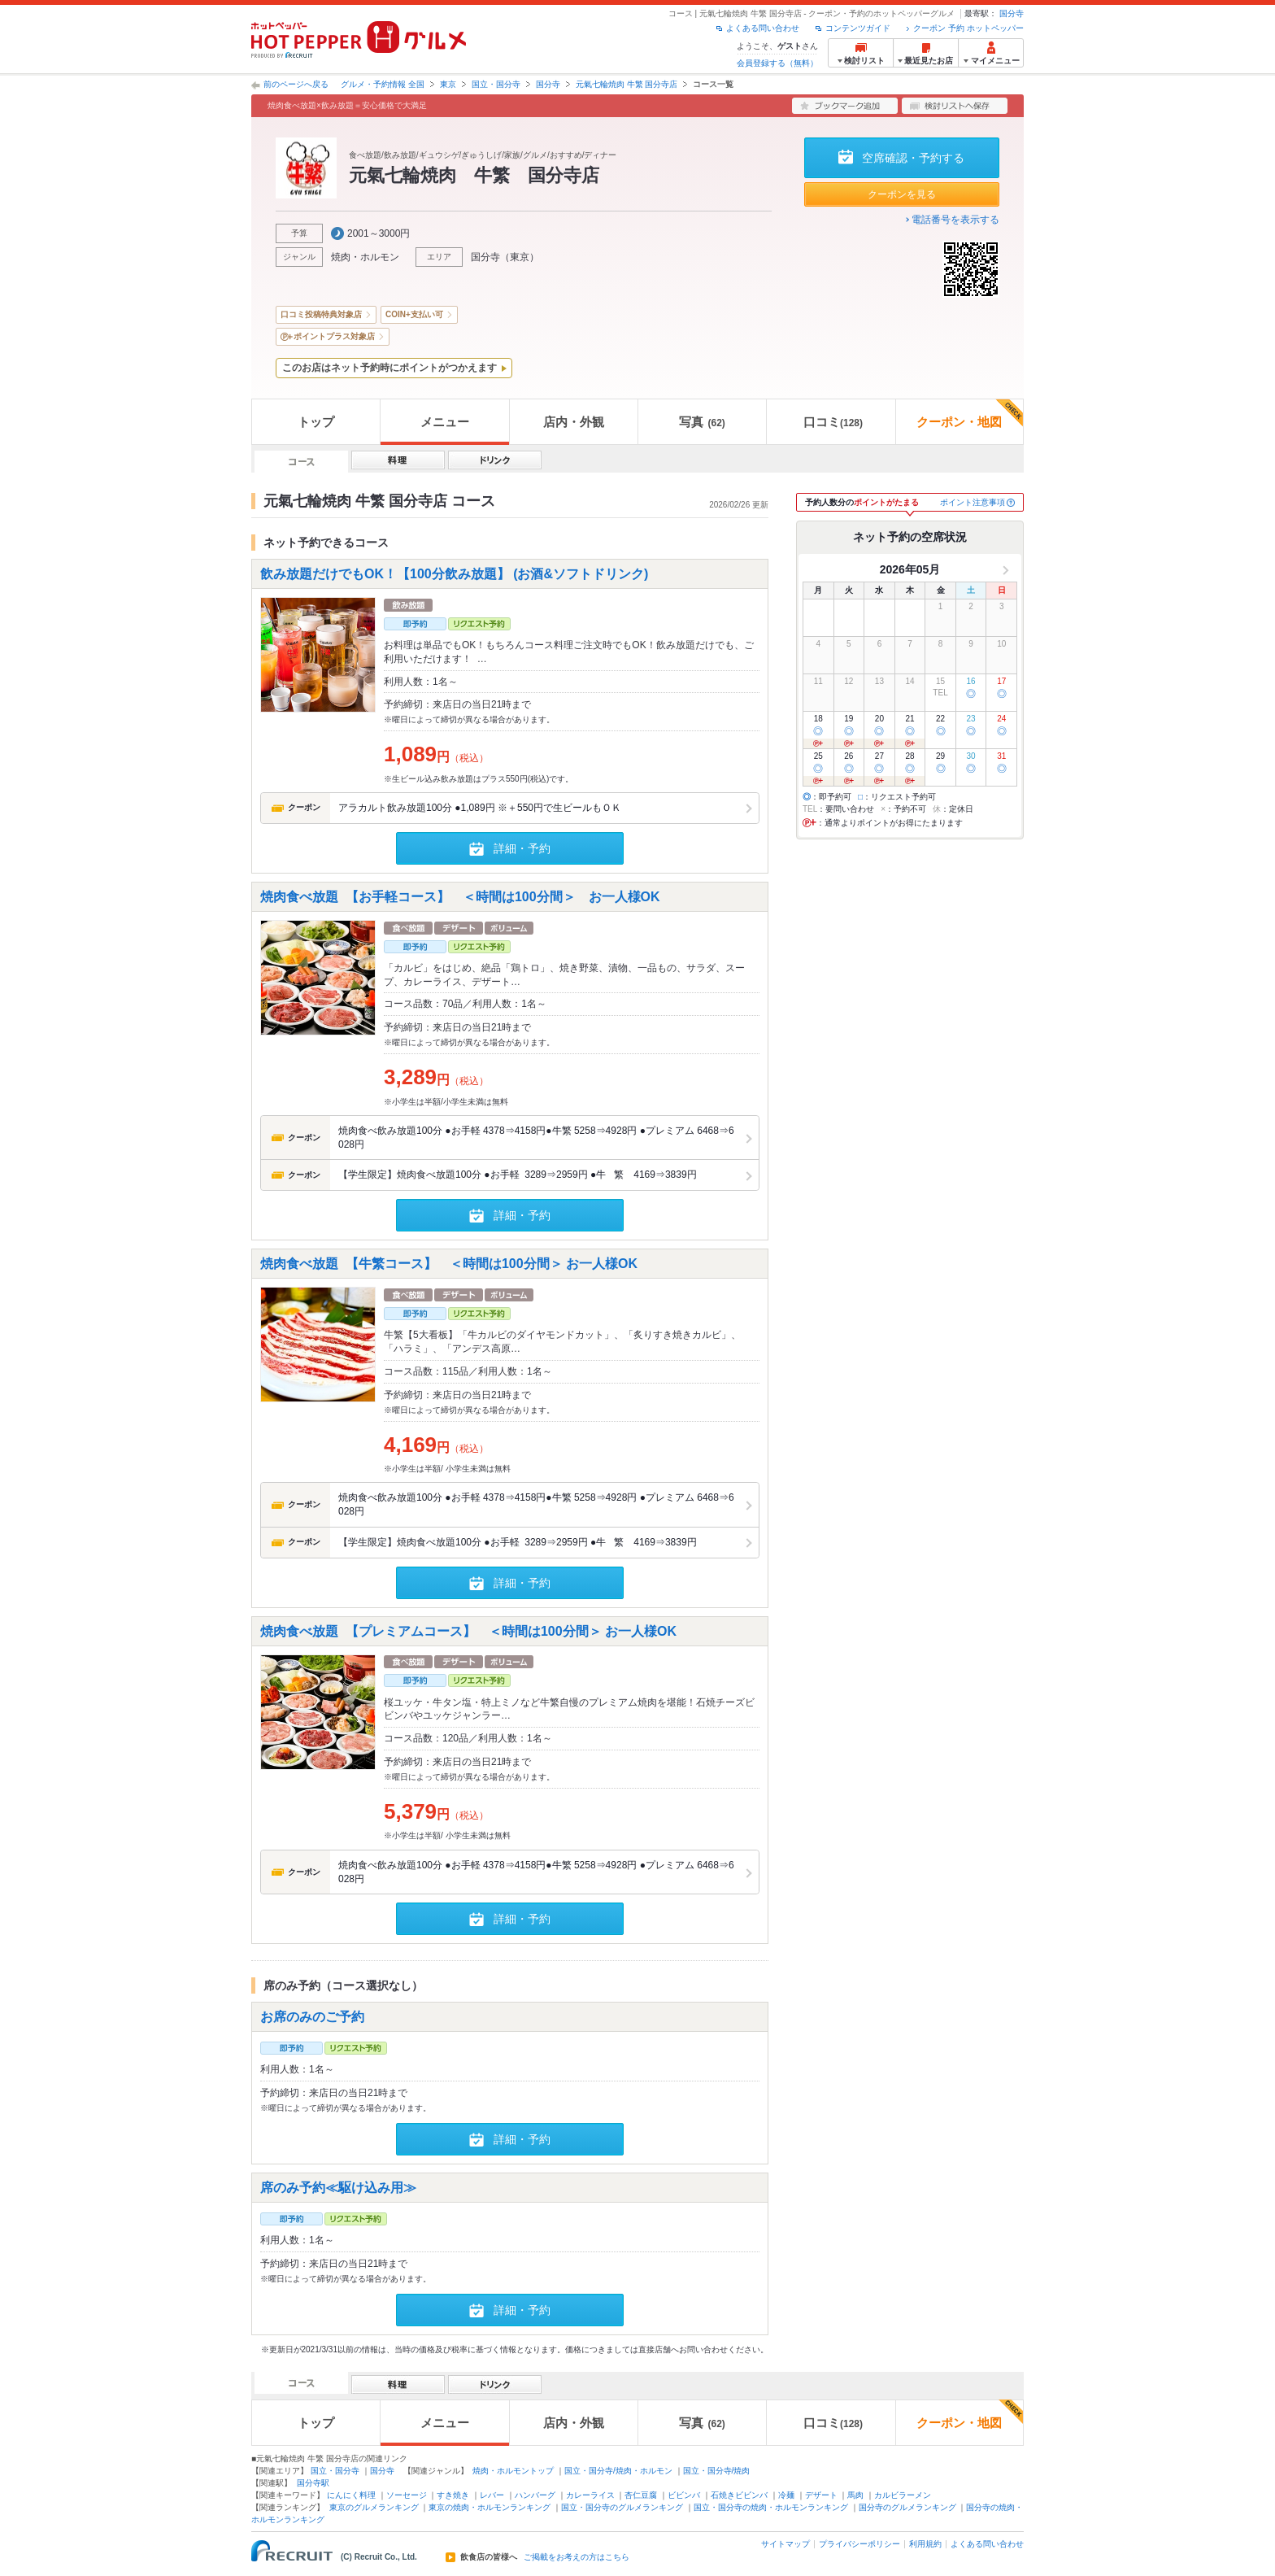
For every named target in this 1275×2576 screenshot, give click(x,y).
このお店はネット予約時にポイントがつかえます (389, 367)
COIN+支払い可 (414, 314)
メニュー (444, 422)
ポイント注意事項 (972, 502)
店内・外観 (573, 422)
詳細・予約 (522, 848)
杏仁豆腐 (640, 2495)
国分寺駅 (313, 2482)
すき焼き (453, 2495)
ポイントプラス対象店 (334, 336)
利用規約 (925, 2543)
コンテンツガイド (857, 28)
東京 (448, 84)
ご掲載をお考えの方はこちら (576, 2557)
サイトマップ (785, 2543)
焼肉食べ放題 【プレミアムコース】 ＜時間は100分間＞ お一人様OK (468, 1630)
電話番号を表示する (955, 219)
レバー (492, 2495)
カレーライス (590, 2495)
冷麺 (786, 2495)
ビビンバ (684, 2495)
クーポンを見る (902, 194)
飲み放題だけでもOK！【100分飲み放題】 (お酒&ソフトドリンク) (460, 574)
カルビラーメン (902, 2495)
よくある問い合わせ (762, 28)
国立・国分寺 (496, 84)
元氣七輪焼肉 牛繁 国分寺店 (627, 84)
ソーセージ (406, 2495)
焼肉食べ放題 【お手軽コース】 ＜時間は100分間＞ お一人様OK (460, 896)
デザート (821, 2495)
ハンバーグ (535, 2495)
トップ (316, 422)
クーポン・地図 (969, 414)
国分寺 (1011, 13)
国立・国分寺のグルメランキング (622, 2507)
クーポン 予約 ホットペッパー (968, 28)
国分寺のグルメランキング (907, 2507)
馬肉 (855, 2495)
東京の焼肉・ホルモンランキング (489, 2507)
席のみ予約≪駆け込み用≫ (338, 2188)
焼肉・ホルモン (365, 257)
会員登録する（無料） (777, 63)
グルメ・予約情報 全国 (382, 84)
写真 (702, 422)
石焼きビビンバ (739, 2495)
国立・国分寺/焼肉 (717, 2470)
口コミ (833, 422)
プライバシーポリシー (859, 2543)
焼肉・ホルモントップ (513, 2470)
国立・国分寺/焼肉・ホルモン (618, 2470)
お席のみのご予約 (312, 2017)
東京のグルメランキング (374, 2507)
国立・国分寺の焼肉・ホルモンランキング (771, 2507)
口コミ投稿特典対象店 (321, 314)
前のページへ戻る (296, 84)
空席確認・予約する (913, 157)
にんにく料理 (351, 2495)
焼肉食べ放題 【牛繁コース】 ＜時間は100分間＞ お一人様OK (449, 1264)
